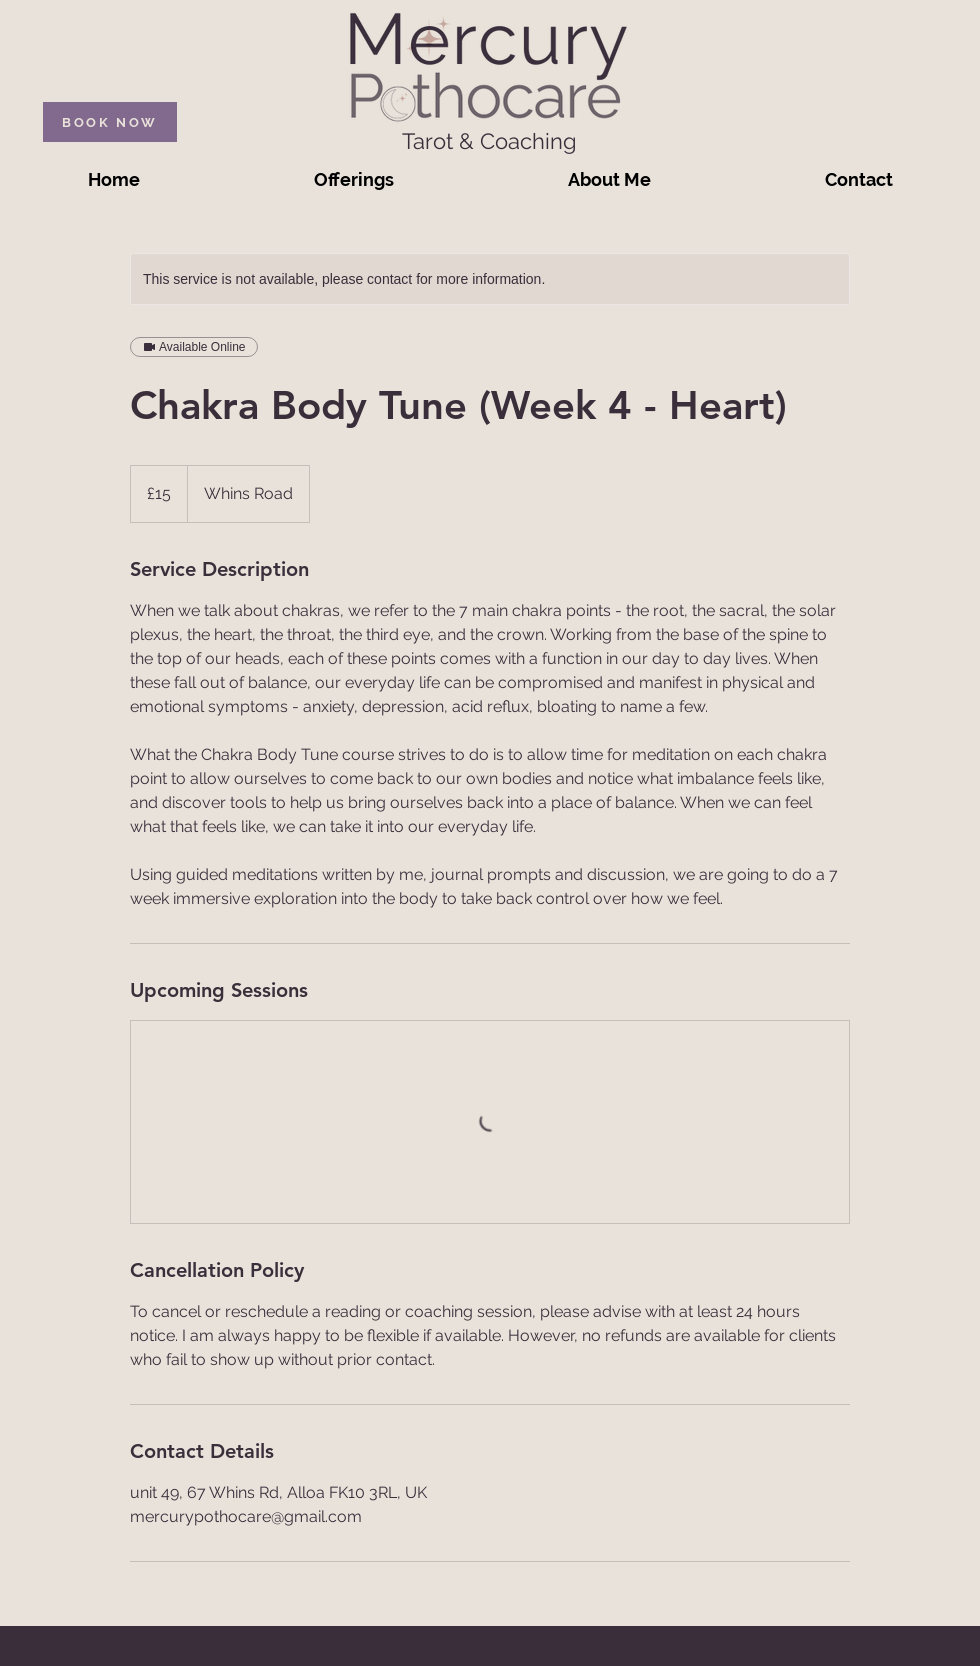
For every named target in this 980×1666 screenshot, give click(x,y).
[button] (354, 180)
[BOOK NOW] (110, 122)
